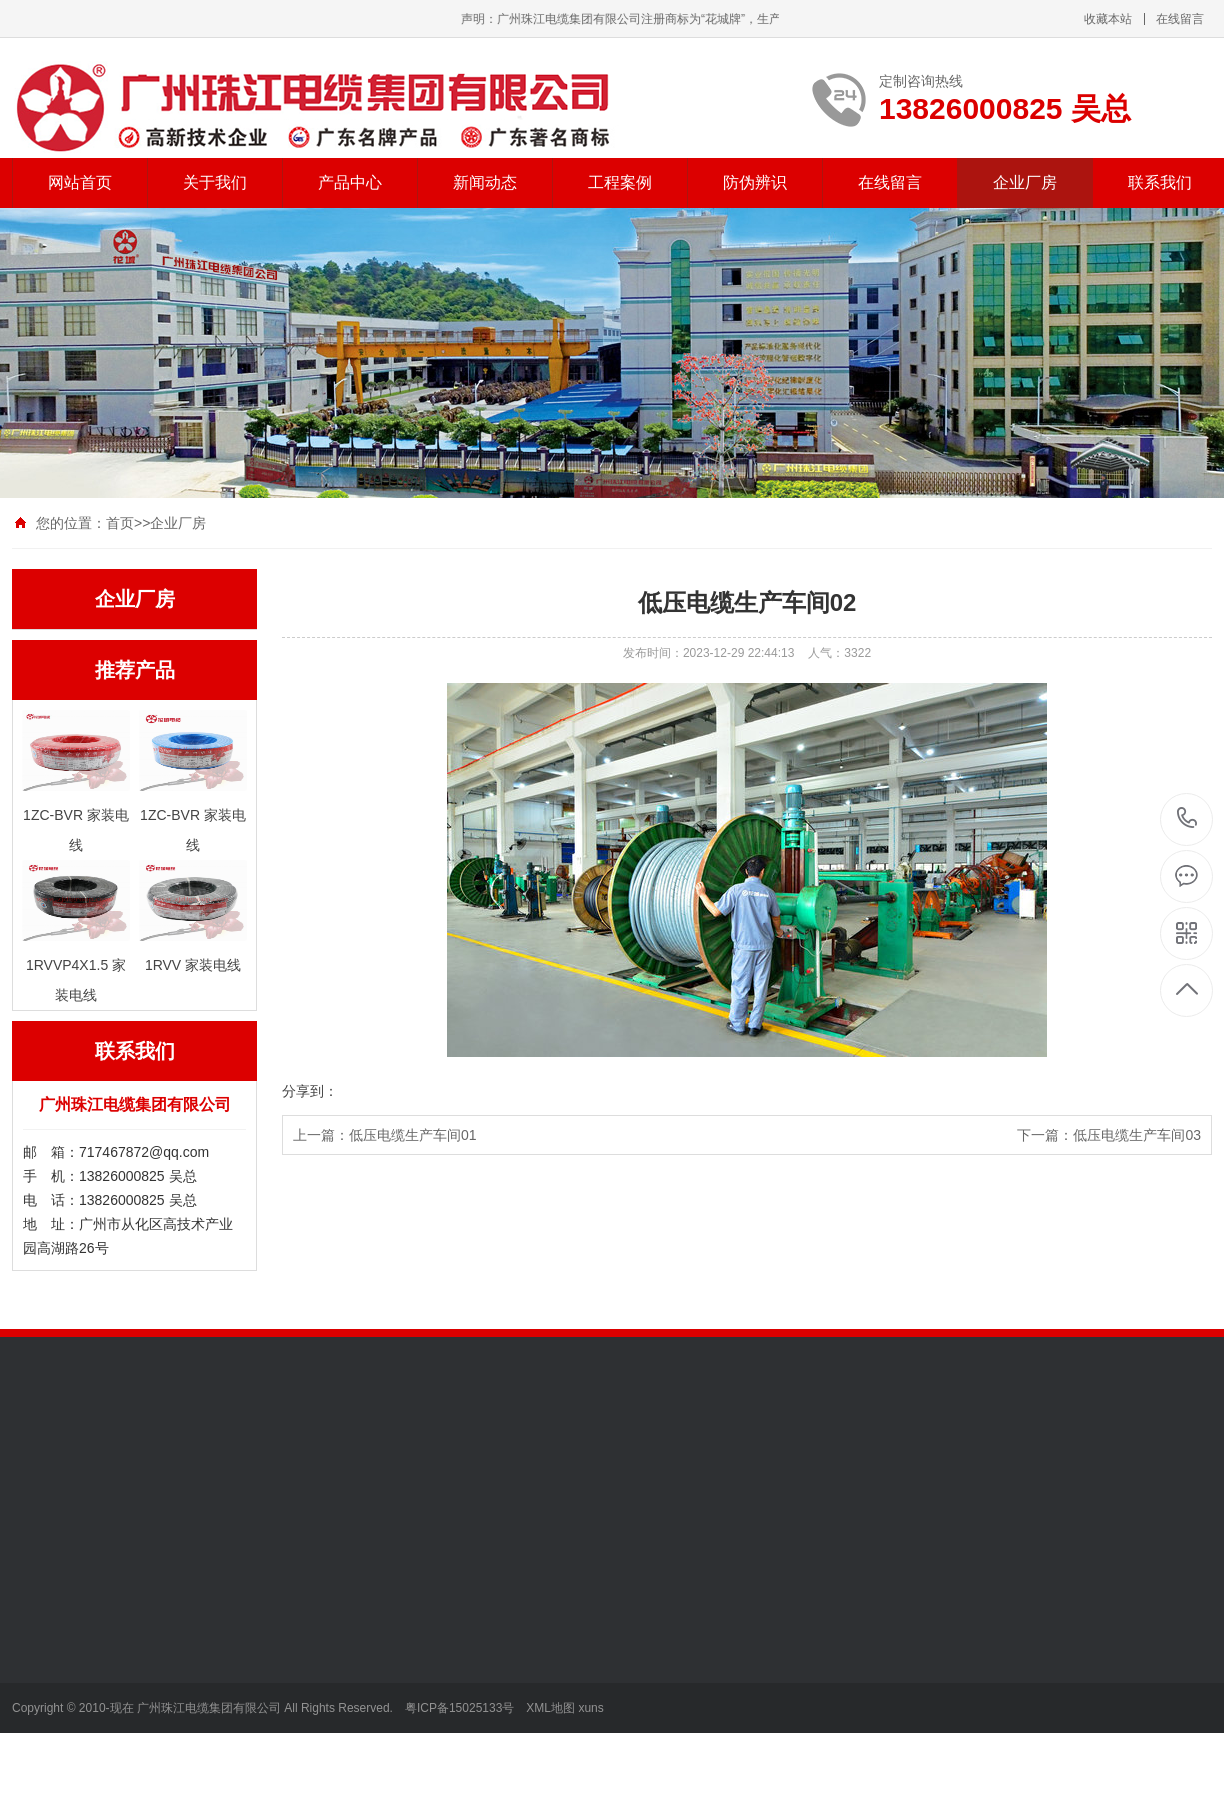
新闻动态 (485, 182)
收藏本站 (1108, 19)
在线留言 (1180, 19)
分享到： (310, 1091)
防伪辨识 (755, 182)
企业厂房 (1025, 182)
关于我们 (215, 182)
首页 (120, 523)
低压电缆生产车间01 (413, 1135)
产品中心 (350, 182)
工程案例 (620, 182)
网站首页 (80, 182)
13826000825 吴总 (1187, 819)
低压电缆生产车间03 (1137, 1135)
